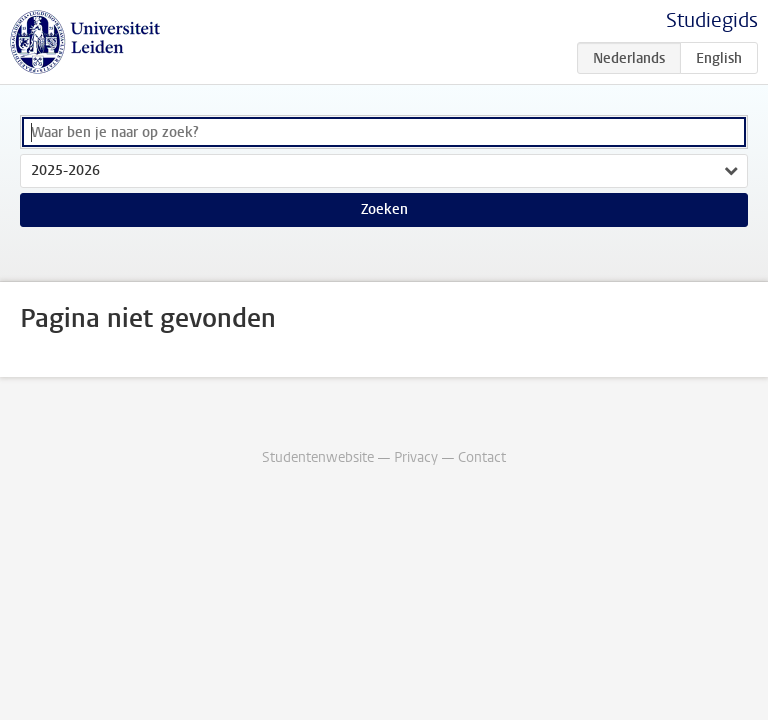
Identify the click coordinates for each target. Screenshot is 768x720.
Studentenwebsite (318, 457)
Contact (482, 457)
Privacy (416, 457)
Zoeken (384, 209)
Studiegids (712, 20)
